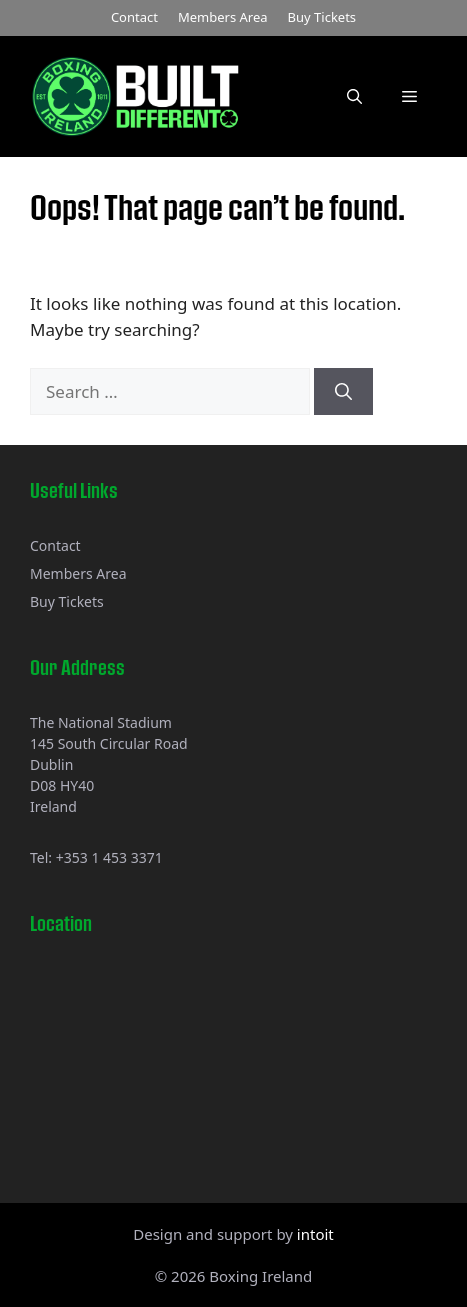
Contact (134, 17)
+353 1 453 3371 (109, 857)
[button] (354, 96)
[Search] (343, 392)
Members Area (223, 17)
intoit (315, 1234)
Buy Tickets (322, 17)
